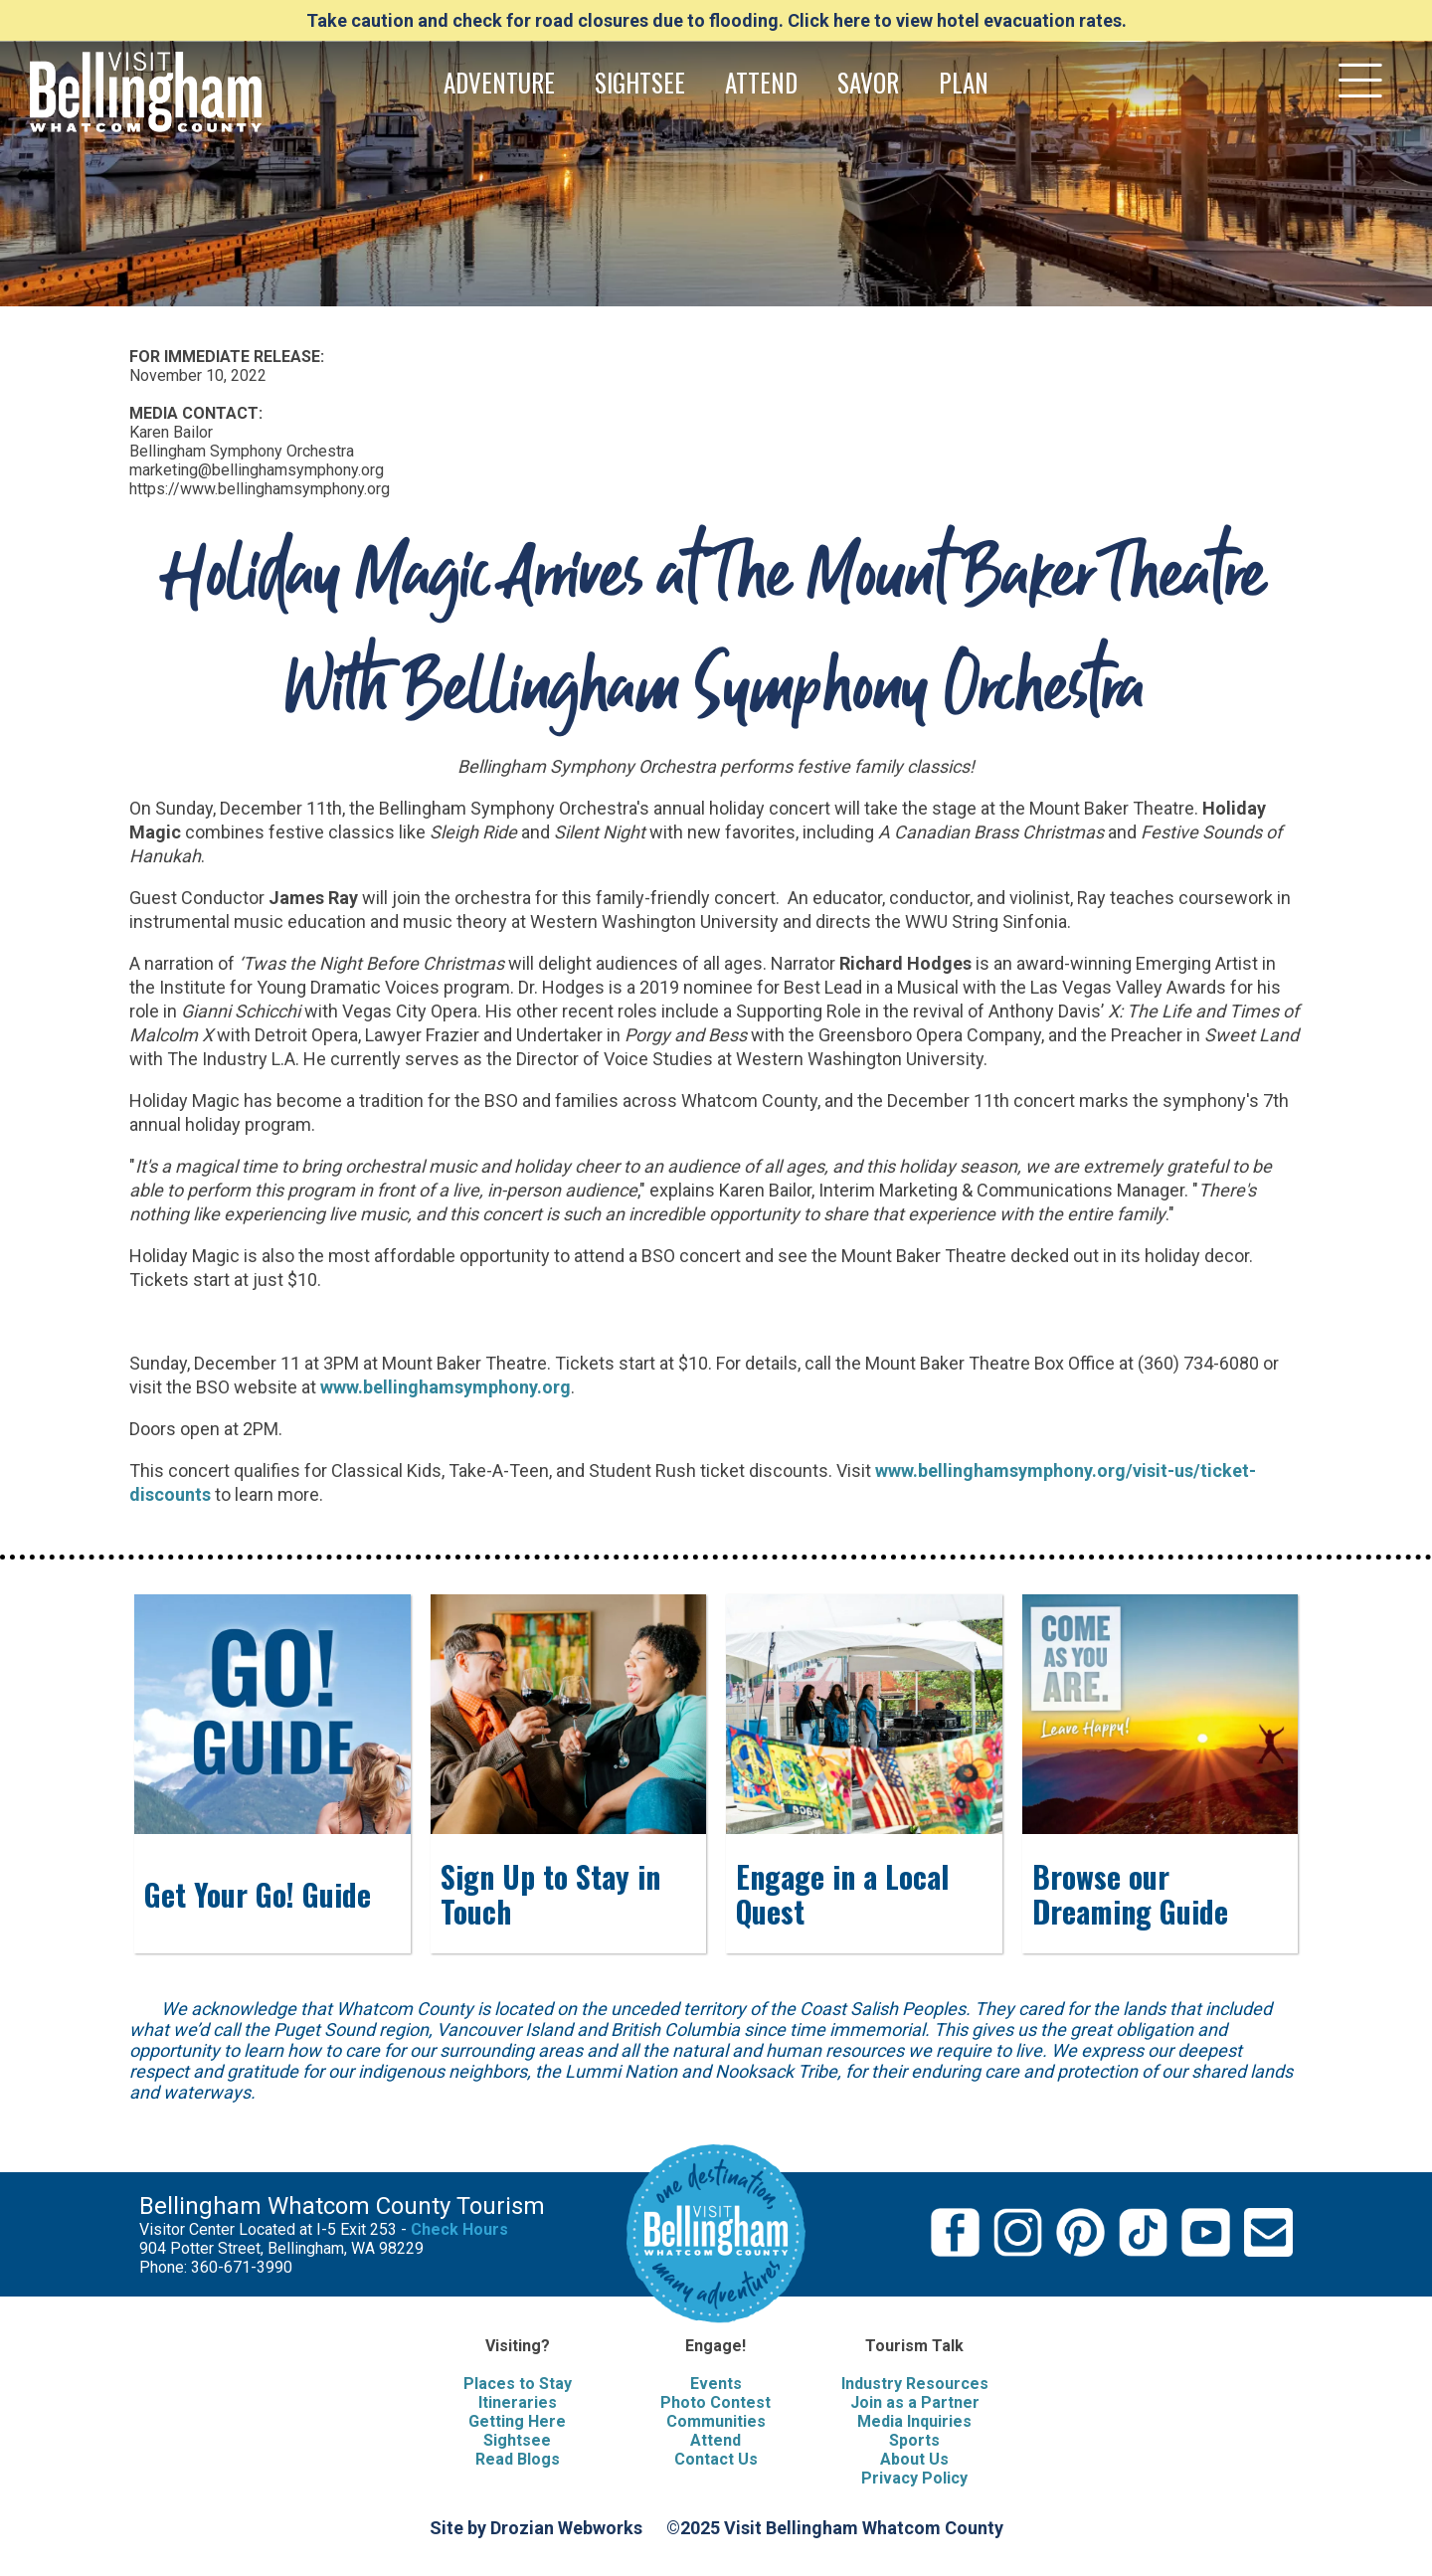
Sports (914, 2440)
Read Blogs (517, 2459)
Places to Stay (517, 2383)
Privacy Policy (914, 2478)
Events (716, 2383)
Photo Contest (715, 2402)
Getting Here (517, 2421)
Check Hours (459, 2229)
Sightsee (517, 2440)
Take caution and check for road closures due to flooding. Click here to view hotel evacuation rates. (716, 20)
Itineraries (517, 2402)
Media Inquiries (914, 2421)
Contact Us (716, 2459)
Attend (715, 2440)
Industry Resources (914, 2383)
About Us (914, 2459)
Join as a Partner (915, 2402)
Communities (716, 2421)
